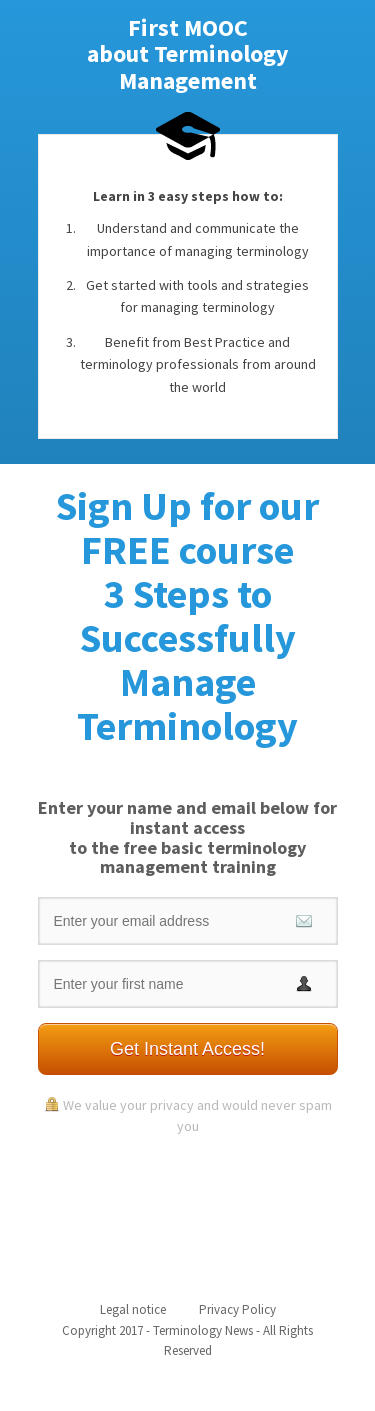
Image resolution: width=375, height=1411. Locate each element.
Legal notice (133, 1309)
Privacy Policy (237, 1309)
